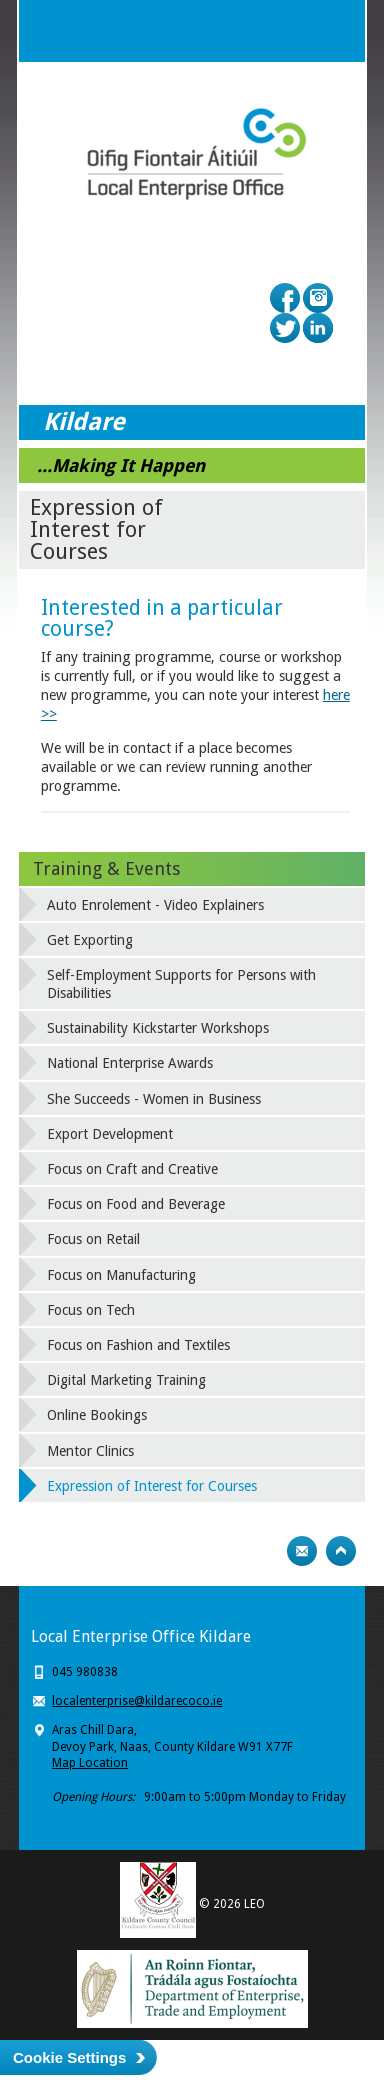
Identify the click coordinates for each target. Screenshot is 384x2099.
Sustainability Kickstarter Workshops (158, 1028)
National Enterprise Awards (130, 1063)
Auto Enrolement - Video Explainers (155, 905)
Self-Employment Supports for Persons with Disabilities (181, 984)
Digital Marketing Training (126, 1380)
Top (341, 1551)
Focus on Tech (91, 1310)
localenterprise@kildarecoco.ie (137, 1701)
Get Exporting (90, 940)
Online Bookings (97, 1415)
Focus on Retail (93, 1239)
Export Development (110, 1134)
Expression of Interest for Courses (152, 1486)
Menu (334, 31)
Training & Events (106, 868)
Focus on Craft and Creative (132, 1169)
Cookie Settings (69, 2057)
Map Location (90, 1763)
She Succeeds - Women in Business (154, 1099)
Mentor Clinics (90, 1451)
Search (294, 31)
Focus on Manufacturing (121, 1275)
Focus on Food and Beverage (136, 1204)
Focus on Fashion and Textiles (138, 1345)
